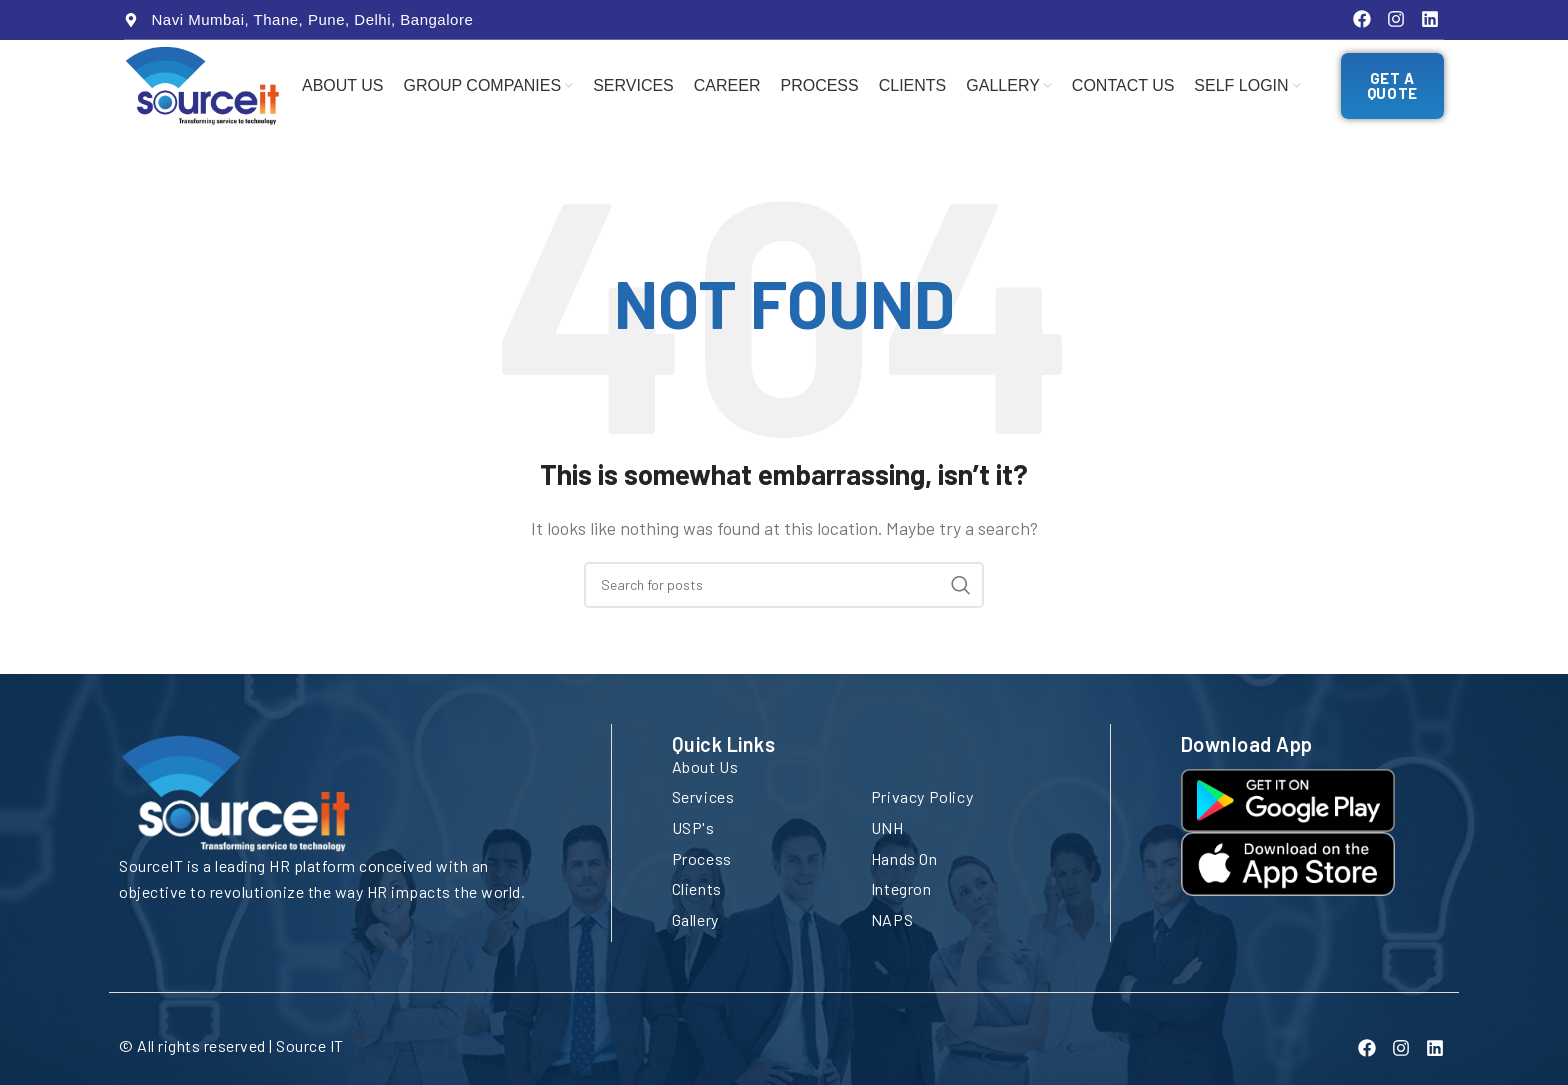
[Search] (784, 594)
